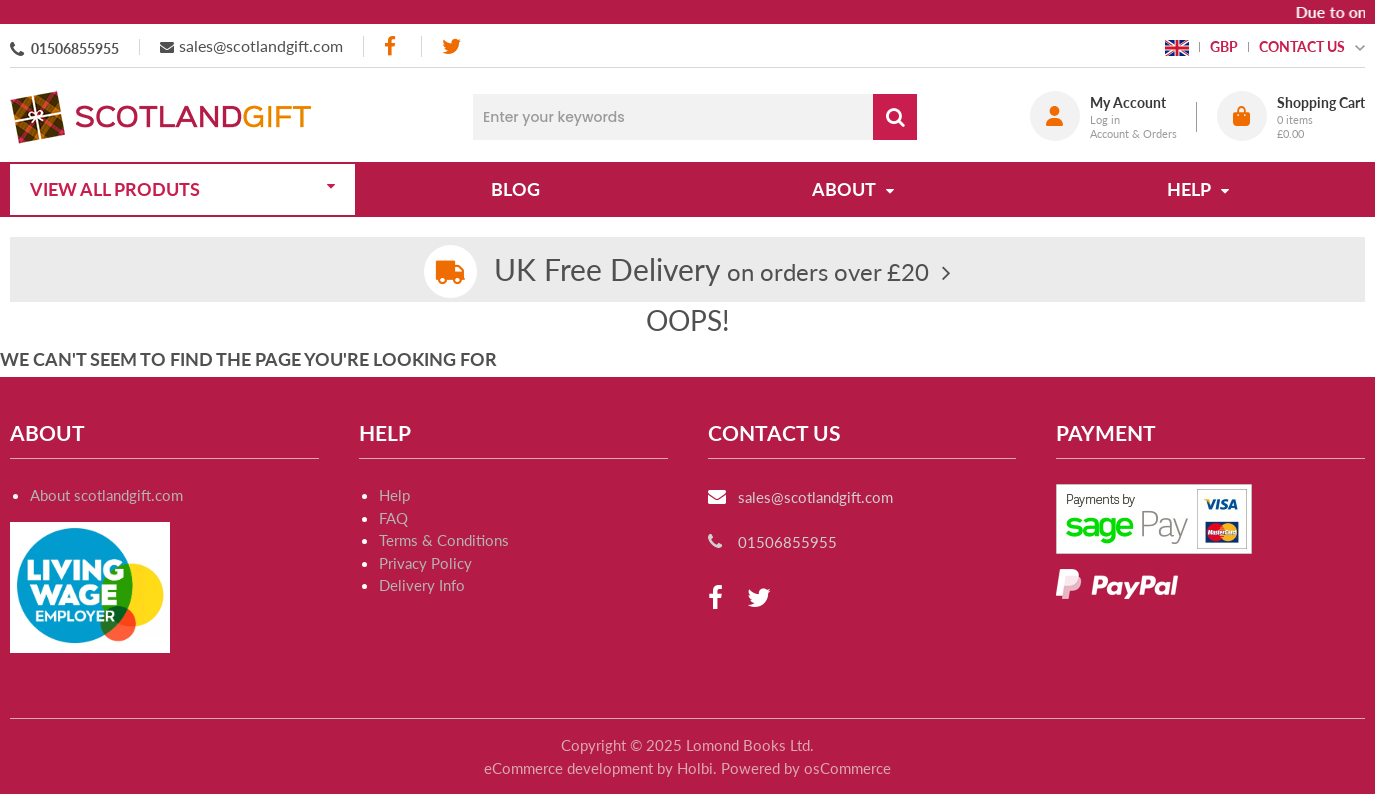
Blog (515, 189)
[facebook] (392, 46)
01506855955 (75, 48)
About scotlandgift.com (106, 495)
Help (394, 495)
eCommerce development (568, 768)
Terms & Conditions (444, 540)
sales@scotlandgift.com (261, 45)
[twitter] (451, 46)
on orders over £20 (711, 271)
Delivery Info (422, 585)
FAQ (393, 518)
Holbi (695, 768)
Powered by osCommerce (806, 768)
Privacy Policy (425, 563)
